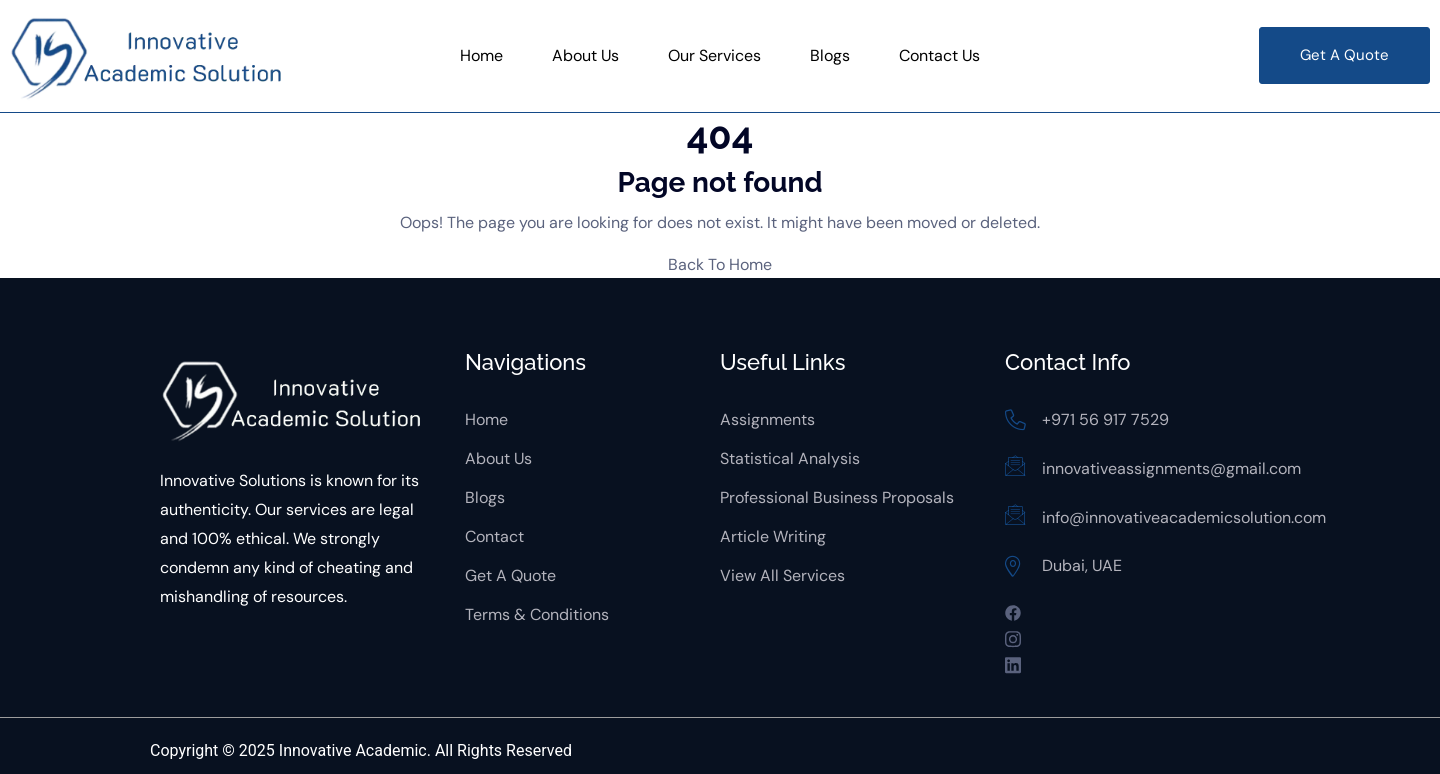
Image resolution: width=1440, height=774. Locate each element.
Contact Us (939, 55)
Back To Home (720, 264)
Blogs (830, 55)
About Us (585, 55)
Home (481, 55)
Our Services (714, 55)
